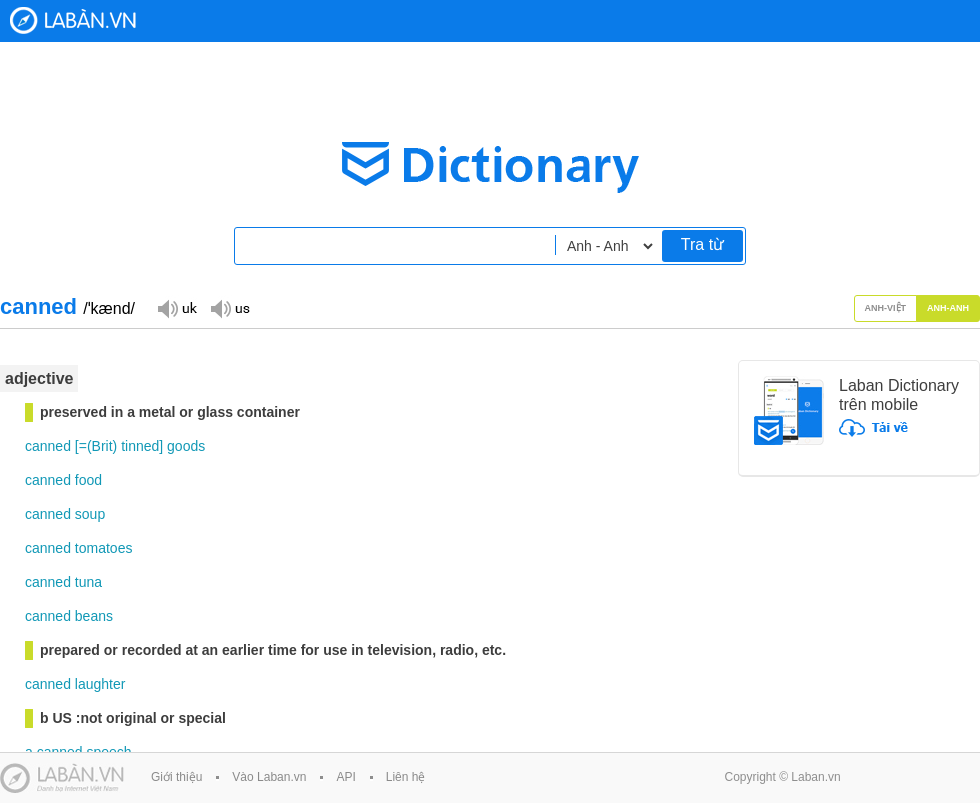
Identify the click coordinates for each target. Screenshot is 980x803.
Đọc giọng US (230, 307)
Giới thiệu (176, 777)
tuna (88, 582)
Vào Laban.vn (269, 777)
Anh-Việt (886, 308)
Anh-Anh (948, 308)
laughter (100, 684)
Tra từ (702, 244)
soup (90, 514)
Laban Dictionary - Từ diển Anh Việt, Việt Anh (73, 20)
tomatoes (104, 548)
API (345, 777)
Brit (102, 446)
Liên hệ (406, 777)
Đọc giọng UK (177, 307)
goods (186, 446)
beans (94, 616)
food (88, 480)
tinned (140, 446)
